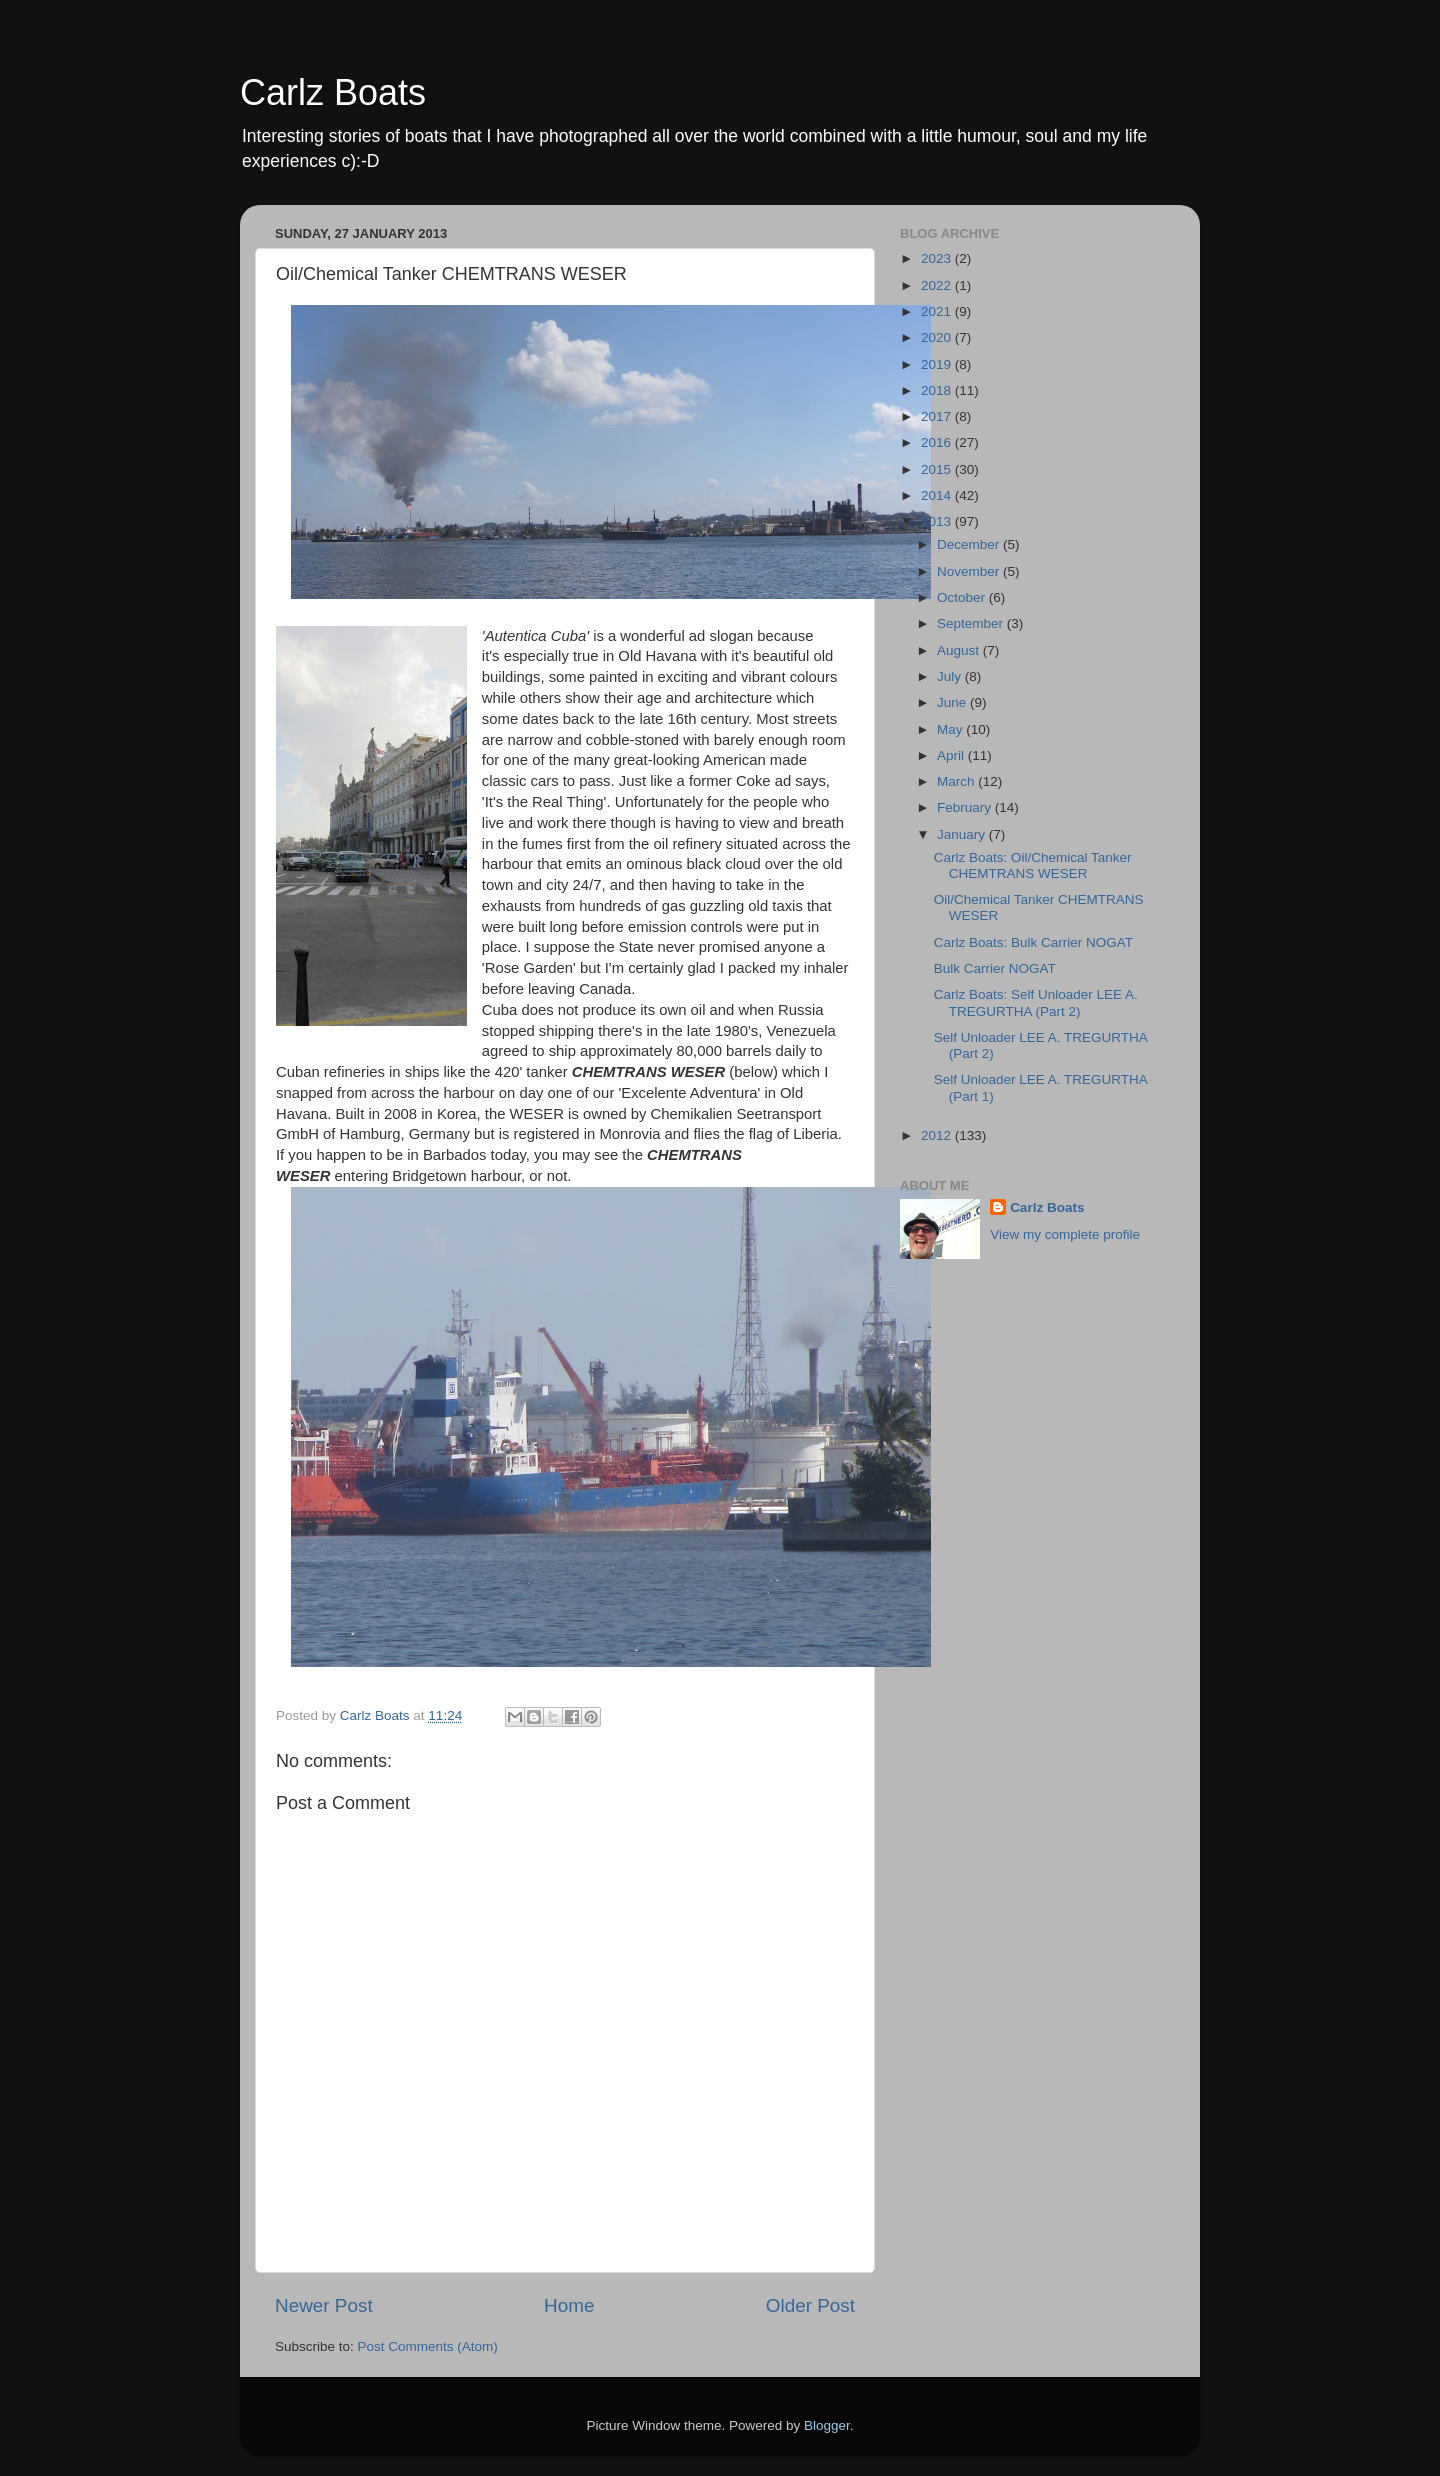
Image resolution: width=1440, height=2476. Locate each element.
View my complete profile (1065, 1234)
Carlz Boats (333, 92)
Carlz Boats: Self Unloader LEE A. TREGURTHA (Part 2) (1036, 1002)
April (952, 755)
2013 (938, 521)
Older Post (810, 2305)
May (951, 729)
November (970, 571)
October (963, 597)
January (963, 834)
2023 (938, 258)
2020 (938, 337)
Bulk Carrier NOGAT (995, 968)
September (972, 623)
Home (569, 2305)
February (966, 807)
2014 (938, 495)
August (960, 650)
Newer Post (324, 2305)
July (951, 676)
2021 (938, 311)
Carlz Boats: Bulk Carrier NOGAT (1033, 942)
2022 (938, 285)
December (970, 544)
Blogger (827, 2425)
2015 (938, 469)
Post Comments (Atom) (428, 2346)
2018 (938, 390)
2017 (938, 416)
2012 (938, 1135)
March (957, 781)
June (953, 702)
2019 (938, 364)
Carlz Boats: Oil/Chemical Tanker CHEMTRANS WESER (1033, 865)
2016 (938, 442)
